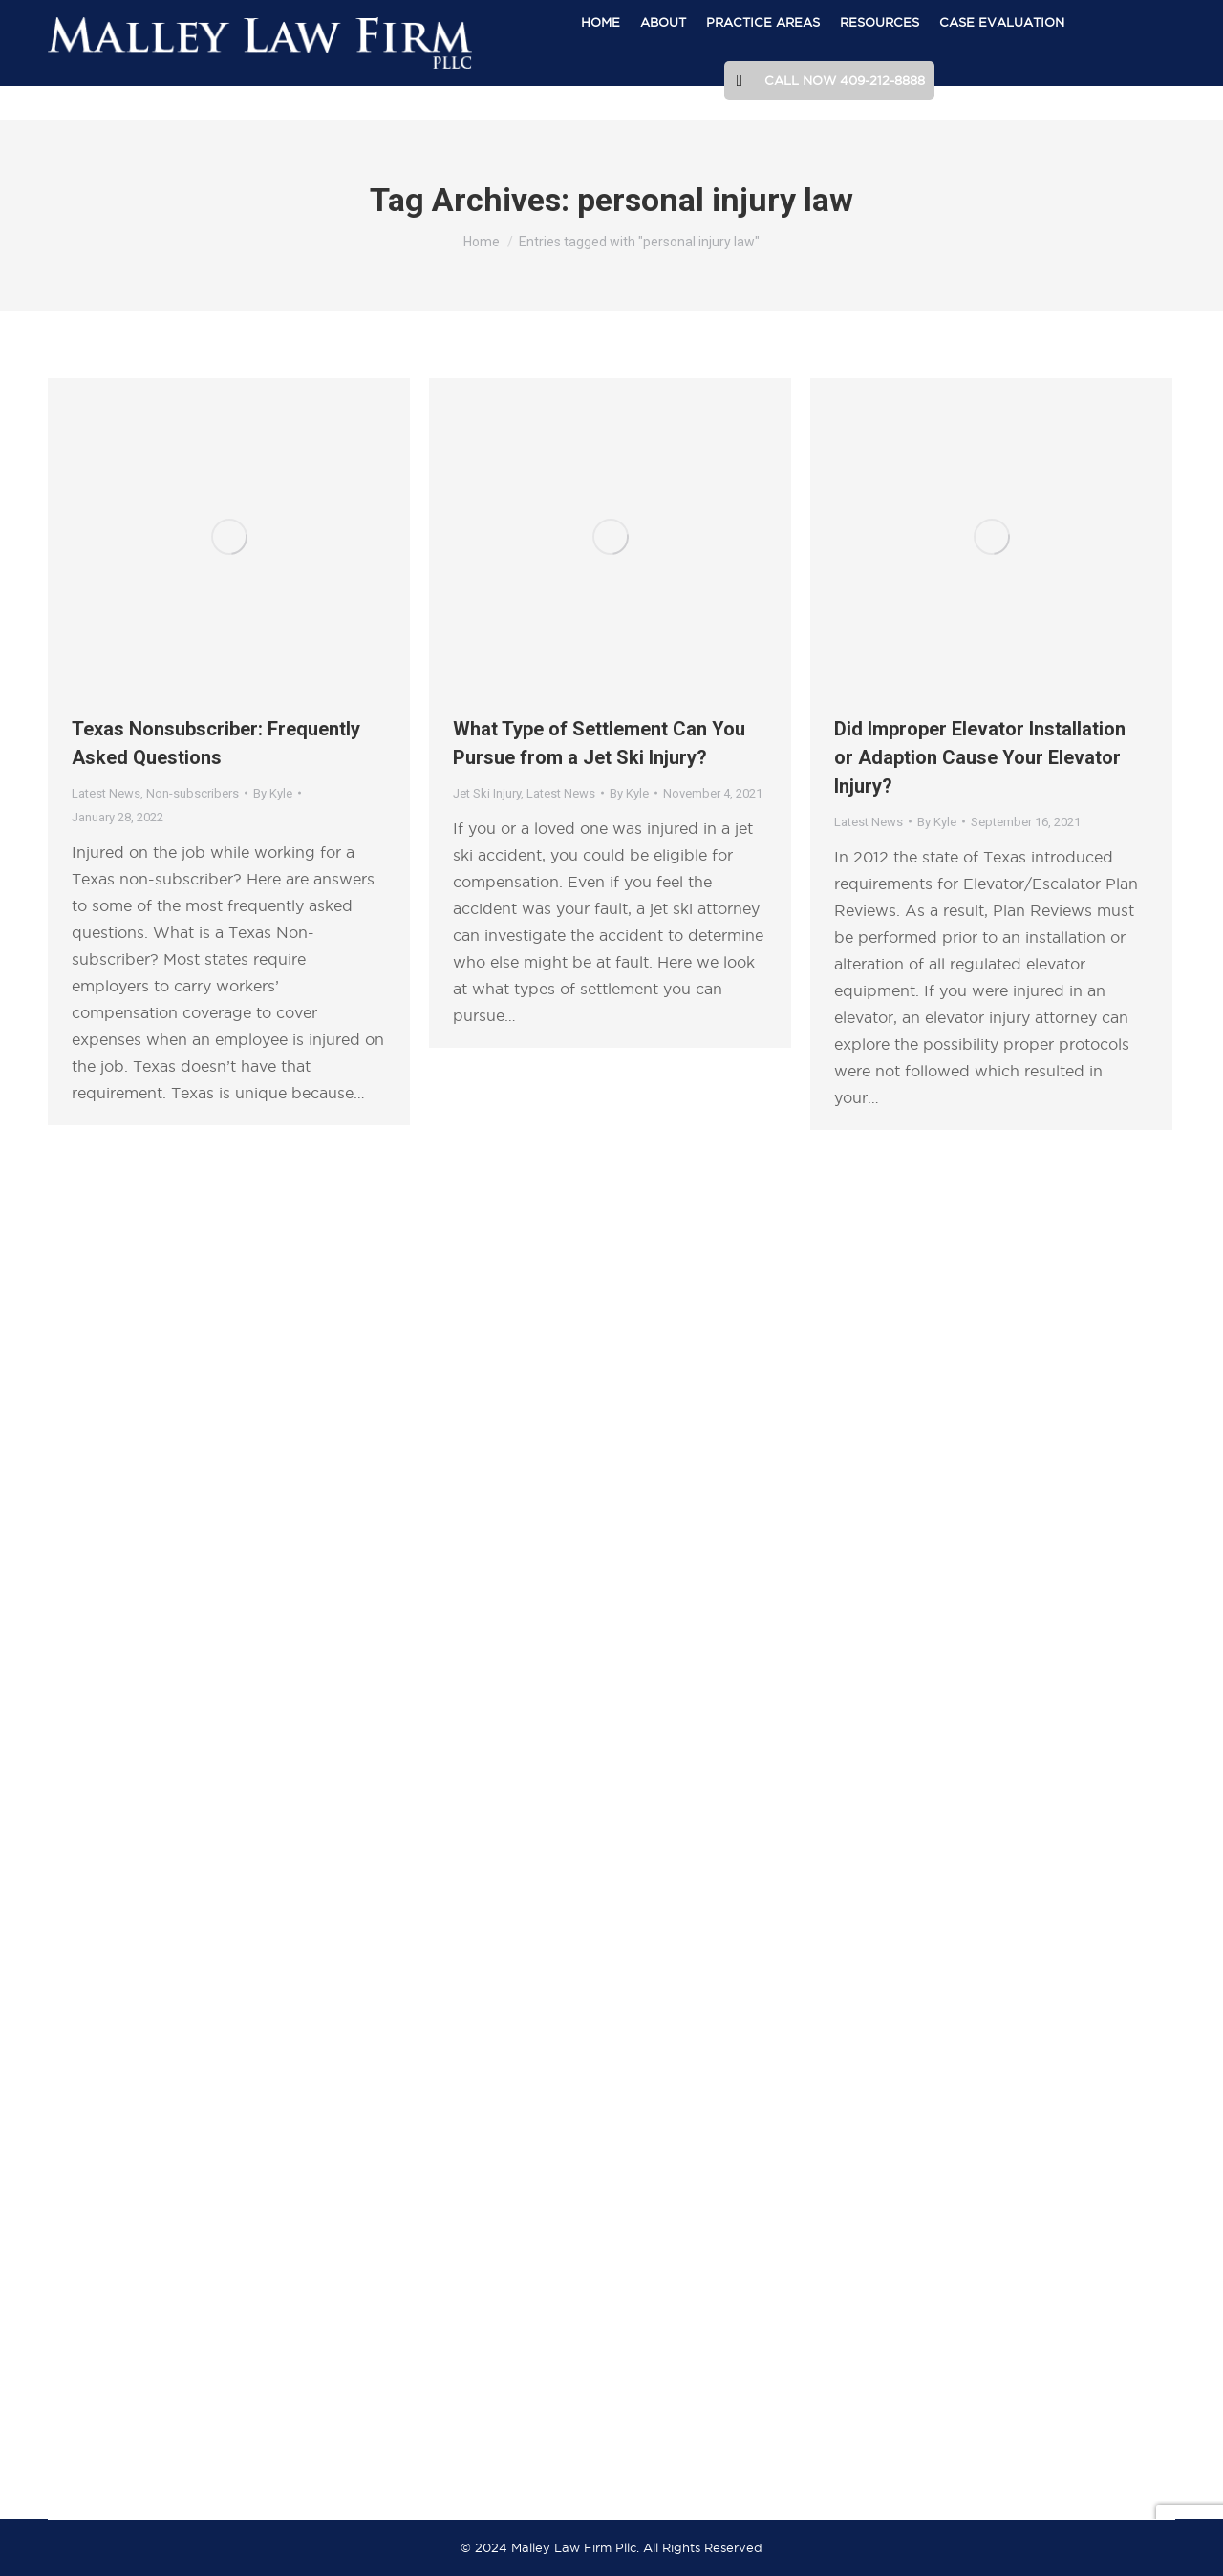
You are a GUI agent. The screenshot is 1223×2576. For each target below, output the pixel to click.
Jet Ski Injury (487, 793)
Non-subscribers (192, 793)
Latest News (106, 793)
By (272, 793)
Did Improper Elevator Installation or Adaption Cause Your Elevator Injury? (980, 757)
